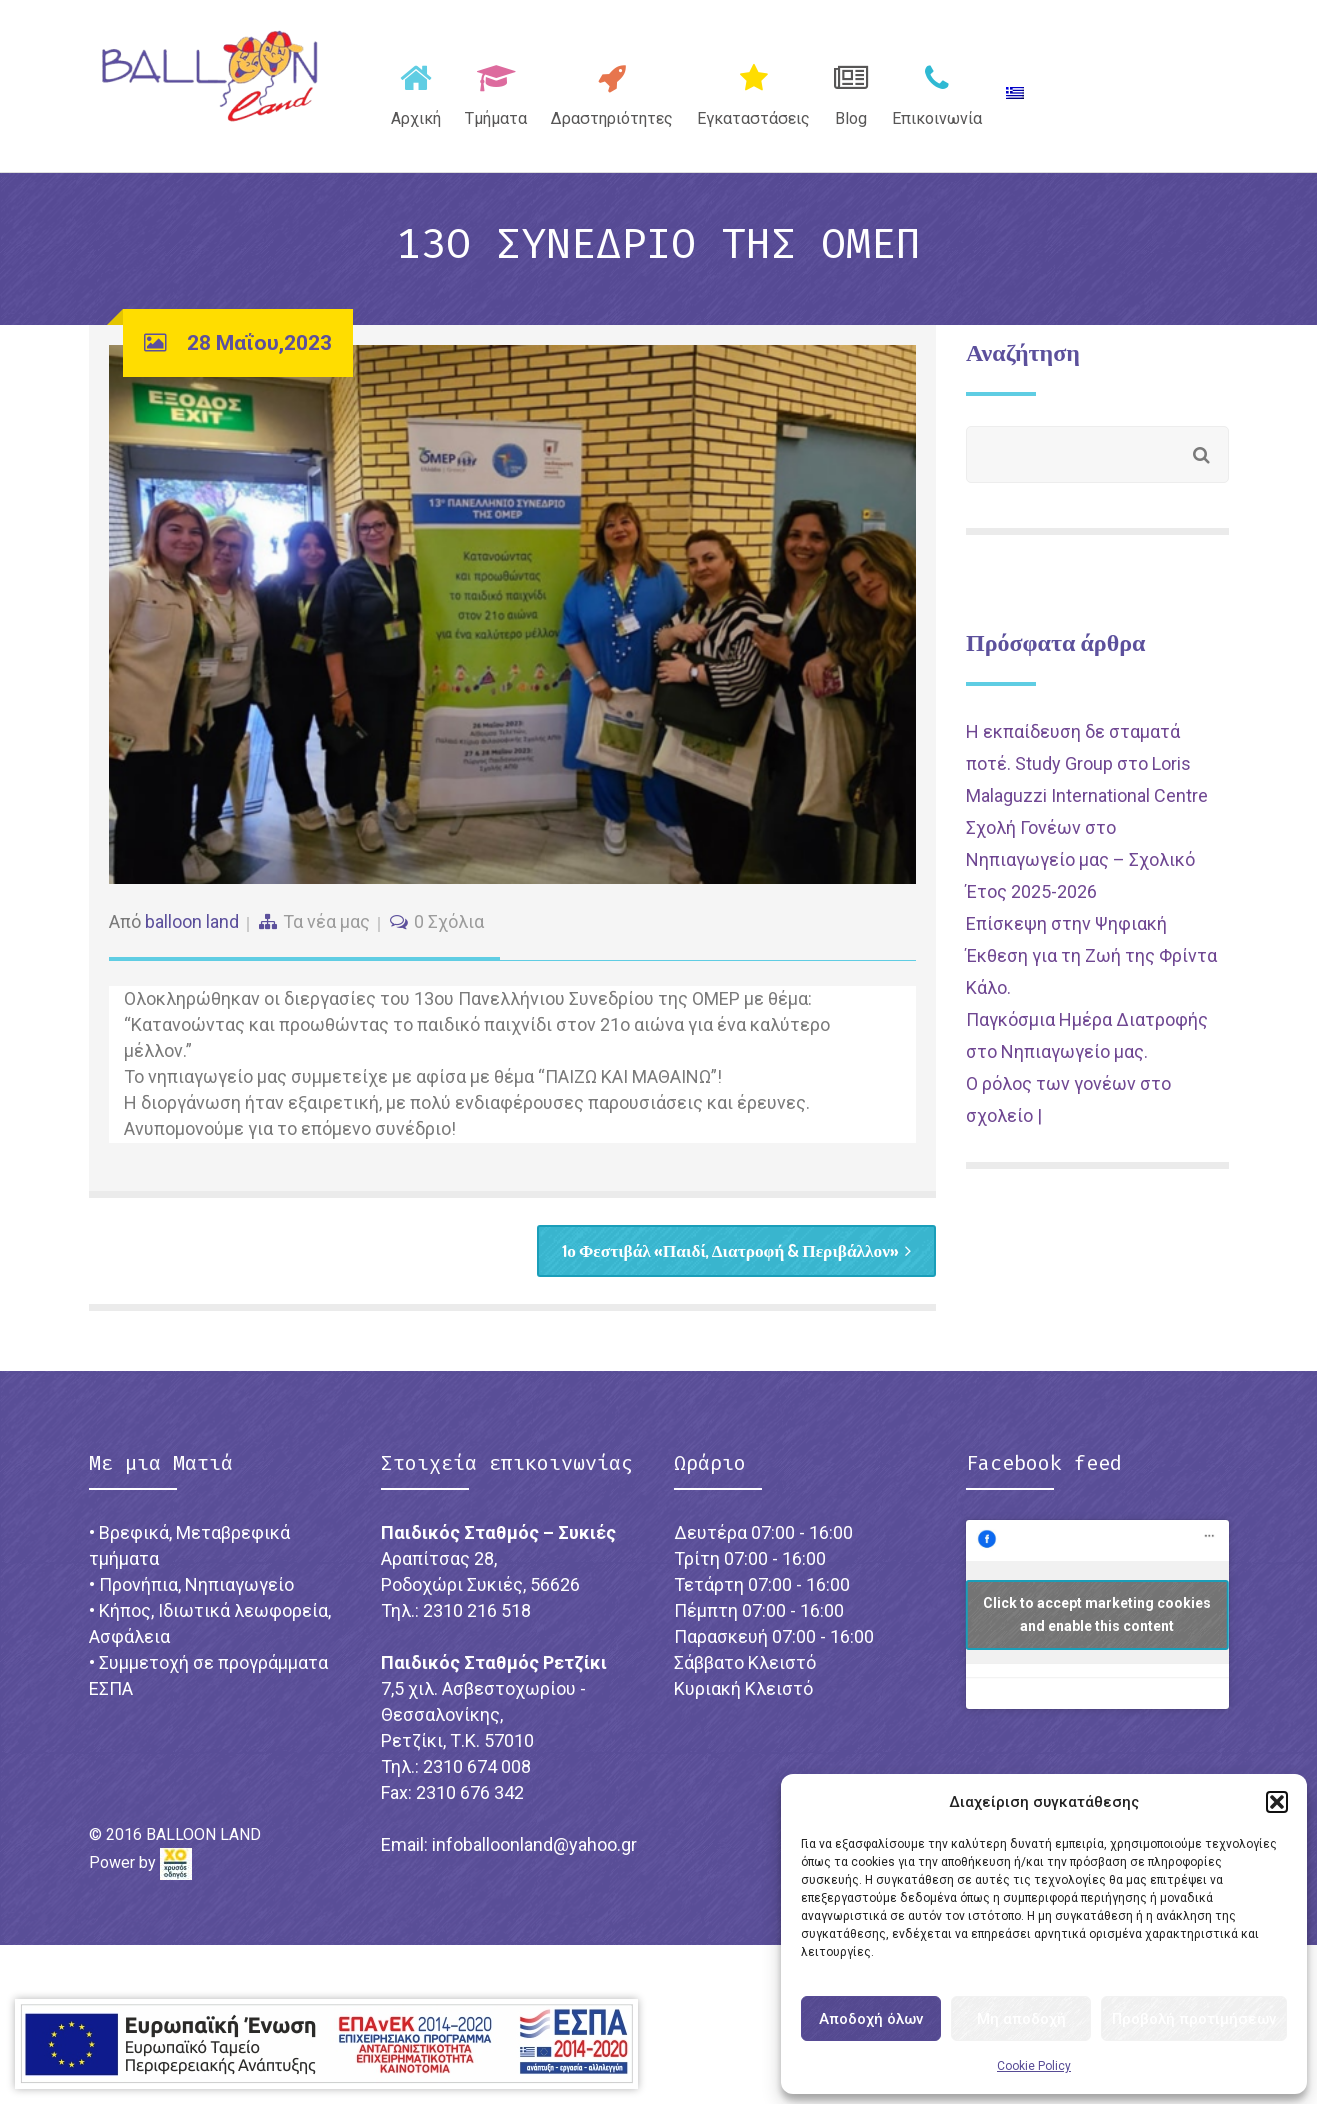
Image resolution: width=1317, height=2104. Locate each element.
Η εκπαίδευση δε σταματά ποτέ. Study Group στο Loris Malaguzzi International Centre (1087, 776)
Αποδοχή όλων (871, 2019)
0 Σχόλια (449, 933)
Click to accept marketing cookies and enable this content (1097, 1629)
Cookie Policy (1034, 2066)
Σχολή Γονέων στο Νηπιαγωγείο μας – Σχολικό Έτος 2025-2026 (1080, 872)
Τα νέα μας (326, 933)
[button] (1277, 1802)
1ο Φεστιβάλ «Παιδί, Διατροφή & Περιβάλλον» (728, 1264)
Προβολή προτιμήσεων (1194, 2019)
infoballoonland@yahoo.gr (534, 1859)
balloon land (192, 933)
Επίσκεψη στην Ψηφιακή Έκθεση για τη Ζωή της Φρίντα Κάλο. (1091, 968)
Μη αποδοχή (1021, 2019)
